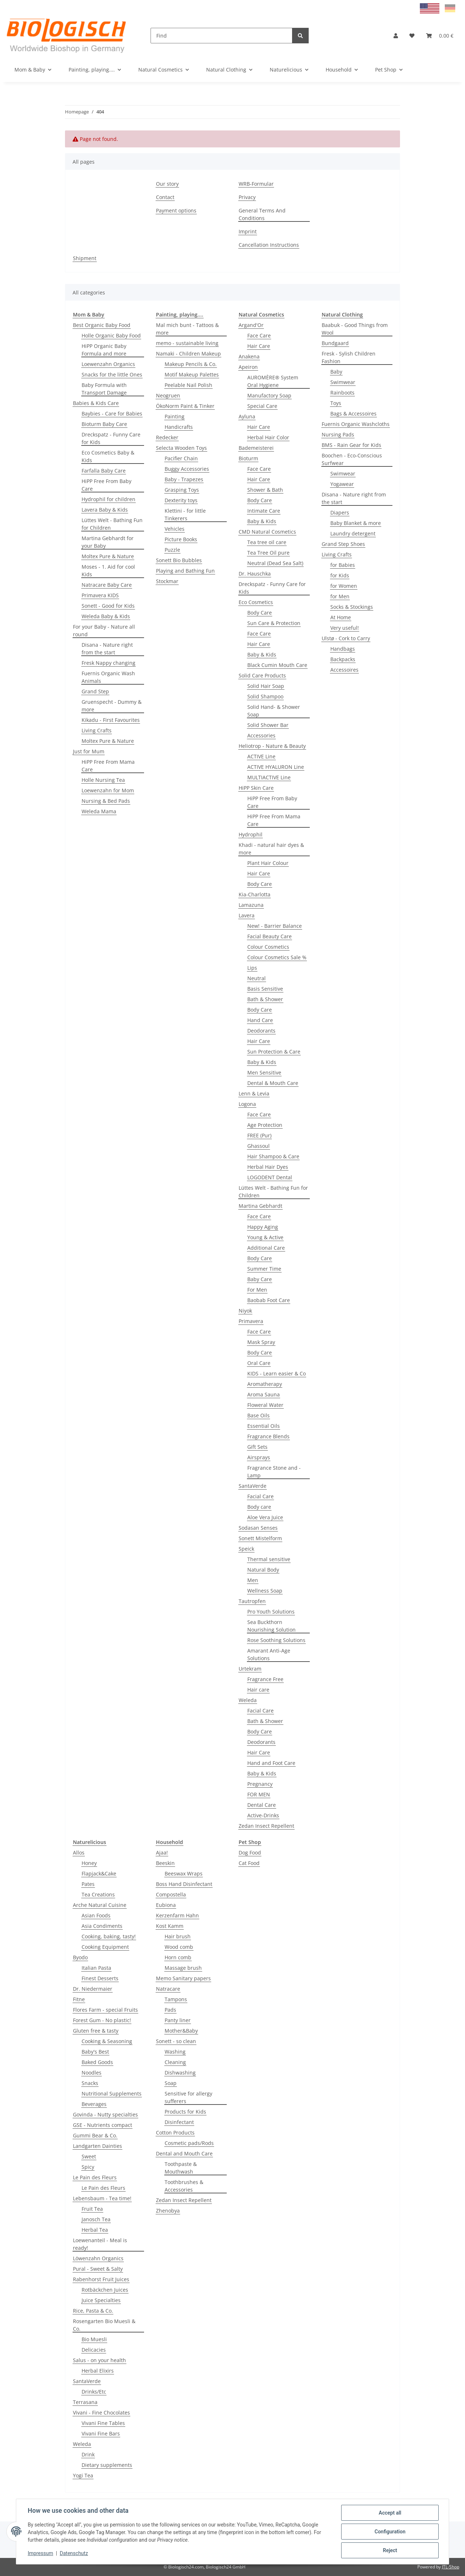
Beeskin (165, 1863)
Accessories (261, 735)
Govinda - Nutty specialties (105, 2114)
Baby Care (259, 1279)
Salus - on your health (99, 2360)
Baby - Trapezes (184, 479)
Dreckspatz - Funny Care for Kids (111, 438)
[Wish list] (412, 35)
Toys (335, 403)
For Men (257, 1289)
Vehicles (174, 528)
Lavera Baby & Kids (105, 509)
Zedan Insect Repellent (266, 1825)
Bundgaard (335, 343)
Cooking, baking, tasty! (109, 1936)
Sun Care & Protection (273, 623)
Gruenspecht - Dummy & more (112, 705)
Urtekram (250, 1668)
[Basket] (439, 35)
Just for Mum (88, 751)
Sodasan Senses (258, 1527)
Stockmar (167, 581)
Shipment (84, 258)
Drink (88, 2454)
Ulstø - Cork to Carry (346, 638)
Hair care (258, 1689)
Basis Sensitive (265, 988)
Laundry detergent (352, 533)
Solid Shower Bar (267, 724)
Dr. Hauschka (255, 573)
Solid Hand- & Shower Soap (273, 710)
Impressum (40, 2553)
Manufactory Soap (269, 395)
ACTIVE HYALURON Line (275, 766)
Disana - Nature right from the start (107, 648)
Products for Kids (185, 2111)
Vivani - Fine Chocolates (101, 2412)
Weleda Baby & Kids (106, 616)
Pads (170, 2009)
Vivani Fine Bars (101, 2433)
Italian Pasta (96, 1967)
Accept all (390, 2513)
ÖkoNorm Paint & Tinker (185, 405)
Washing (175, 2051)
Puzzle (172, 549)
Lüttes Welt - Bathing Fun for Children (112, 524)
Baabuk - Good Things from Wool (355, 329)
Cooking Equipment (105, 1946)
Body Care (259, 500)
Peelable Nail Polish (188, 385)
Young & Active (265, 1237)
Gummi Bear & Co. (95, 2135)
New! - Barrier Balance (274, 925)
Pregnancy (260, 1783)
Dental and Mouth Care (184, 2153)
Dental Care (261, 1804)
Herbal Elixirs (98, 2370)
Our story (167, 183)
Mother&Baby (181, 2030)
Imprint (248, 231)
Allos (78, 1852)
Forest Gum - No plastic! (102, 2020)
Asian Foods (96, 1915)
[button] (396, 35)
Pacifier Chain (181, 458)
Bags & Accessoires (353, 413)
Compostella (171, 1894)
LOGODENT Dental (269, 1177)
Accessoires (344, 669)
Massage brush (183, 1967)
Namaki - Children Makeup (188, 353)
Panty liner (178, 2020)
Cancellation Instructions (269, 244)
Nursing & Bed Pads (106, 800)
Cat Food (249, 1863)
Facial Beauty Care (269, 936)
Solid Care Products (262, 675)
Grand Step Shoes (343, 543)
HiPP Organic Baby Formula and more (104, 350)
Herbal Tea (95, 2229)
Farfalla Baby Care (104, 470)
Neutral (256, 978)
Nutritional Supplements (112, 2093)
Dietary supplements (107, 2464)
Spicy (88, 2166)
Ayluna (247, 416)
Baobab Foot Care (268, 1300)
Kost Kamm (169, 1925)
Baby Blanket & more (355, 523)
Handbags (342, 648)
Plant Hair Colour (267, 863)
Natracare (168, 1988)
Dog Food (250, 1852)
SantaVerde (252, 1485)
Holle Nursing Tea (103, 779)
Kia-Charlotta (254, 894)
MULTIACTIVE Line (269, 777)
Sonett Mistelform (260, 1538)
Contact (165, 197)
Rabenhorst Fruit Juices (101, 2279)
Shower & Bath (265, 489)
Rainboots (342, 392)
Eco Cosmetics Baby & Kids (108, 456)
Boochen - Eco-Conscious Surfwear (352, 459)
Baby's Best (95, 2051)
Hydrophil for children (108, 499)
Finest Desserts (100, 1978)
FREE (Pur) (259, 1135)
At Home (340, 617)
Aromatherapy (264, 1383)
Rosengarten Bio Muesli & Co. (104, 2325)
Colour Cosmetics (268, 946)
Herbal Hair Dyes (267, 1166)
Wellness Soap (264, 1590)
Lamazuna (251, 904)
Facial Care (260, 1496)
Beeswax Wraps (184, 1873)
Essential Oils (263, 1425)
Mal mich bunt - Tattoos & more (187, 329)
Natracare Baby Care (107, 584)
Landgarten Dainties (97, 2145)
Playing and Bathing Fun (185, 570)
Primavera (251, 1321)
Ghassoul (258, 1145)
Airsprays (258, 1457)
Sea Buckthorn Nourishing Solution (271, 1626)
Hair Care (258, 346)
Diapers (339, 512)
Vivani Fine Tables (103, 2423)
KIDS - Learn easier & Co (276, 1373)
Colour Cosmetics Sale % (277, 957)
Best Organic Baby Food (101, 325)
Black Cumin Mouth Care (277, 665)
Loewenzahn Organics (108, 364)
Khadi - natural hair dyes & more (271, 848)
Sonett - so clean (176, 2041)
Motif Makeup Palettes (192, 374)
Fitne (79, 1999)
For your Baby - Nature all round (104, 630)
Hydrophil (250, 834)
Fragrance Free (265, 1679)
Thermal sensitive (268, 1559)
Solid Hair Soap (265, 685)
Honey (89, 1863)
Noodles (91, 2072)
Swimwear (342, 382)
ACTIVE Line (261, 756)
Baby (336, 371)
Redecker (167, 437)
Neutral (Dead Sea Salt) (275, 563)
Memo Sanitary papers (183, 1978)
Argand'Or (251, 325)
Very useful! (344, 627)
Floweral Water (265, 1404)
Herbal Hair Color (268, 437)
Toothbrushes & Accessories (184, 2186)
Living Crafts (97, 730)
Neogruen (168, 395)
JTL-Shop (450, 2567)
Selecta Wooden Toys (181, 447)
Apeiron (248, 366)
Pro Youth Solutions (271, 1611)
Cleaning (175, 2062)
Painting (174, 416)
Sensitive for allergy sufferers (188, 2097)
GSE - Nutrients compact (102, 2124)
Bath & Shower (265, 999)
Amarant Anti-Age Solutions (268, 1654)
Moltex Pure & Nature (108, 556)
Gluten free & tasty (95, 2030)
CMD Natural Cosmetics (267, 531)
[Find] (221, 35)
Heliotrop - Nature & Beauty (272, 745)
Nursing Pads (338, 434)
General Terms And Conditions (262, 214)
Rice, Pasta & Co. (93, 2310)
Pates (88, 1884)
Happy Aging (262, 1226)
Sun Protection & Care (273, 1051)
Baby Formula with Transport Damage (104, 389)
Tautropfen (252, 1601)
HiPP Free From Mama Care (108, 765)
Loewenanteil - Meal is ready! (100, 2244)
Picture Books (181, 539)
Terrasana (85, 2402)
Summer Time (264, 1268)
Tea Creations (98, 1894)
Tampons (176, 1999)
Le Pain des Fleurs (95, 2177)
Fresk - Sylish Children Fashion (348, 357)
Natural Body (263, 1569)
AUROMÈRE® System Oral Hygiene (272, 381)
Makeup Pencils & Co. (191, 364)
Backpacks (342, 659)
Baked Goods (97, 2062)
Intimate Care (263, 510)
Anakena (249, 356)
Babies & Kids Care (96, 403)
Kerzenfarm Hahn (177, 1915)
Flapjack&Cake (99, 1873)
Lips (252, 967)
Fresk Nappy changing (108, 662)
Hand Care (260, 1020)
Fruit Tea (92, 2208)
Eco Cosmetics (256, 602)
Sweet (89, 2156)
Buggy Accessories (187, 468)
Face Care (259, 335)
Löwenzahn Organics (98, 2258)
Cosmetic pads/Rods (189, 2143)
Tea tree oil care (266, 542)
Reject (390, 2550)
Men (252, 1580)
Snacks (90, 2083)
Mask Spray (261, 1342)
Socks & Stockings (351, 606)
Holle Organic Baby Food (111, 335)
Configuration (389, 2531)
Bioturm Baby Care (104, 424)
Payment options (176, 210)
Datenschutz (74, 2553)
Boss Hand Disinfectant (184, 1884)
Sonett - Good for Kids (108, 605)
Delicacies (94, 2349)
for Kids (339, 575)
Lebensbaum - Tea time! (102, 2198)
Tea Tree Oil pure (268, 552)
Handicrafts (179, 426)
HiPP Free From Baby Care (106, 485)
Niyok (245, 1310)
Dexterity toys (181, 500)
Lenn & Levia (254, 1093)
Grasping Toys (182, 489)
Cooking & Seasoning (107, 2041)
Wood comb (179, 1946)
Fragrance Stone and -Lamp (274, 1471)
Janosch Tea (96, 2219)
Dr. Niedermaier (92, 1988)
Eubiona (166, 1904)
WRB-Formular (256, 183)
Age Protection (264, 1124)
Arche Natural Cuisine (99, 1904)
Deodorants (261, 1030)
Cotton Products (175, 2132)
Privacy (247, 197)
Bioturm (248, 458)
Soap (171, 2083)
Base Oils (258, 1415)
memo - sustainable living (187, 343)
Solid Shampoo (265, 696)
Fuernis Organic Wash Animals (108, 677)
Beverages (94, 2104)
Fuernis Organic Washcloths (356, 424)
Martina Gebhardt (260, 1205)
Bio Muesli (94, 2339)
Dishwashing (180, 2072)
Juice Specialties (101, 2300)
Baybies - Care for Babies (112, 413)
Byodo (80, 1957)
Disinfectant (179, 2122)
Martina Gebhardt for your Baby (108, 542)
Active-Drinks (263, 1815)
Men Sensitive (264, 1072)
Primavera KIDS (100, 595)
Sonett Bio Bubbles (179, 560)
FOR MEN (258, 1794)
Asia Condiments (102, 1925)
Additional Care (266, 1247)
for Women (343, 585)
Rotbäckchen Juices (105, 2289)
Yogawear (342, 484)
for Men (339, 596)
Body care (259, 1506)
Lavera (247, 915)
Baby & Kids (261, 521)
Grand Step (95, 691)
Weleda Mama (99, 811)
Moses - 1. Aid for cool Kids (108, 570)
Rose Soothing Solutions (276, 1640)
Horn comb (178, 1957)
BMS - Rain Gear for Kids (351, 444)
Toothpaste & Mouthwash (181, 2168)
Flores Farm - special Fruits (105, 2009)
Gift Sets (257, 1446)
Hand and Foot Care (271, 1762)
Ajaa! (162, 1852)
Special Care (262, 405)
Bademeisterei (256, 447)
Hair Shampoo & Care (273, 1156)
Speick (246, 1548)
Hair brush (178, 1936)
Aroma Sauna (263, 1394)
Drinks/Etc (94, 2391)
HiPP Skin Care (256, 787)
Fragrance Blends (268, 1436)
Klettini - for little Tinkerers (185, 514)
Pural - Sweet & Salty (98, 2268)
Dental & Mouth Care (272, 1083)
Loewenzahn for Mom (108, 790)
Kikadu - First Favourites (111, 719)
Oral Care (258, 1363)
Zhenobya (168, 2210)
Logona (247, 1103)
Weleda (248, 1700)
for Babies (342, 564)
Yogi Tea (83, 2475)
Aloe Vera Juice (265, 1517)
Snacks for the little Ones (112, 374)
